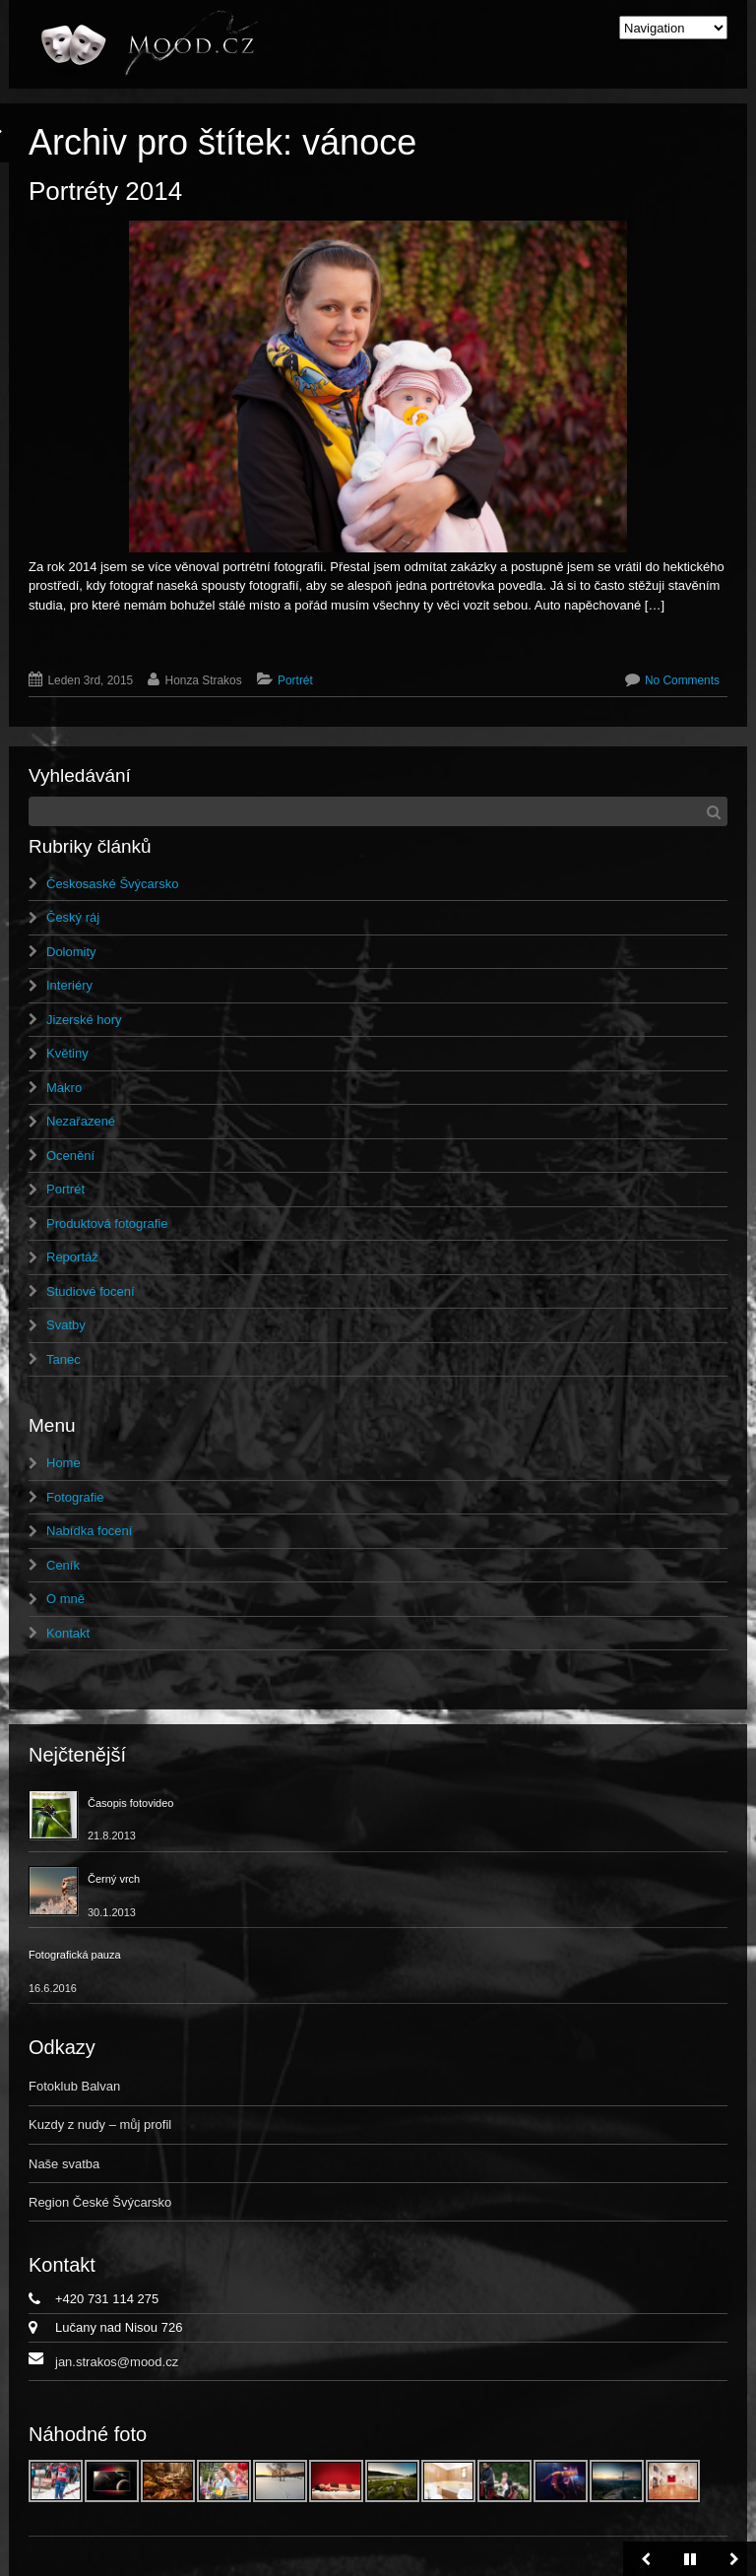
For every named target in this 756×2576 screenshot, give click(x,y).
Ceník (63, 1565)
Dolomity (71, 951)
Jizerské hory (84, 1019)
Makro (64, 1087)
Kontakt (68, 1633)
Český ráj (72, 917)
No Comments (682, 680)
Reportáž (72, 1257)
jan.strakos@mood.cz (116, 2361)
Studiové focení (90, 1291)
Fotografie (75, 1497)
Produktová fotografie (107, 1223)
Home (63, 1462)
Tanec (63, 1359)
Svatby (66, 1325)
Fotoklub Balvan (74, 2086)
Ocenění (70, 1155)
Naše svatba (64, 2164)
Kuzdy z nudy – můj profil (100, 2124)
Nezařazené (80, 1121)
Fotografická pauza (75, 1955)
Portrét (295, 680)
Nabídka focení (89, 1530)
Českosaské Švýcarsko (112, 883)
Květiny (67, 1053)
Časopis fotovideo (130, 1803)
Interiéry (69, 985)
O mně (65, 1598)
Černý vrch (114, 1879)
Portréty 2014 (105, 191)
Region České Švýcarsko (100, 2202)
